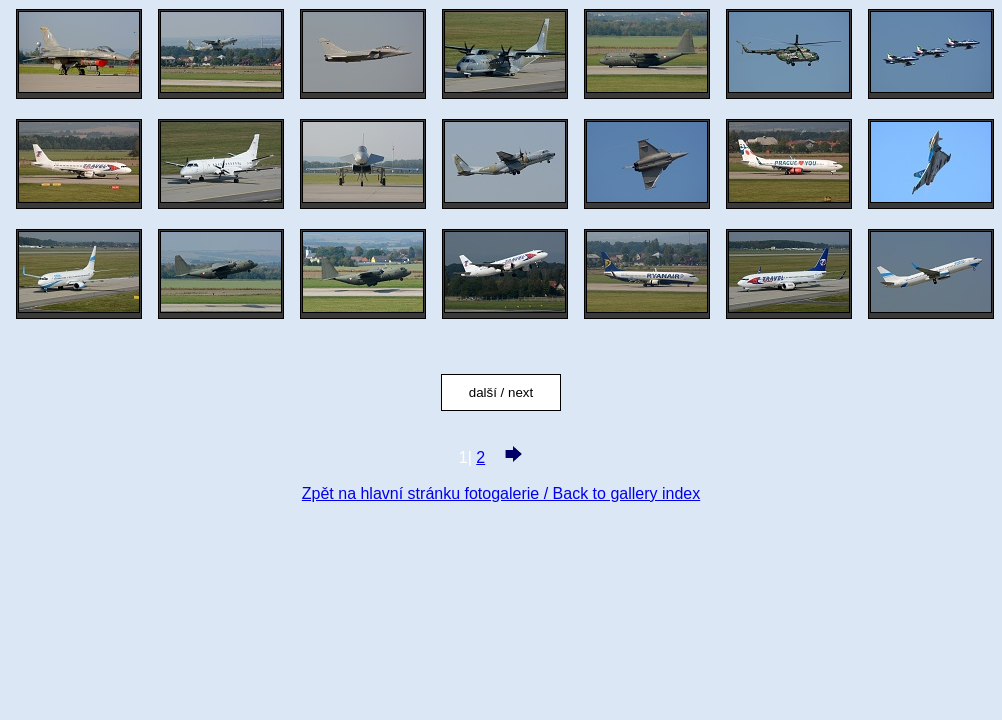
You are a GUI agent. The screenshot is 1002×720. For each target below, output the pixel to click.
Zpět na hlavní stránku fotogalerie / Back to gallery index (501, 493)
